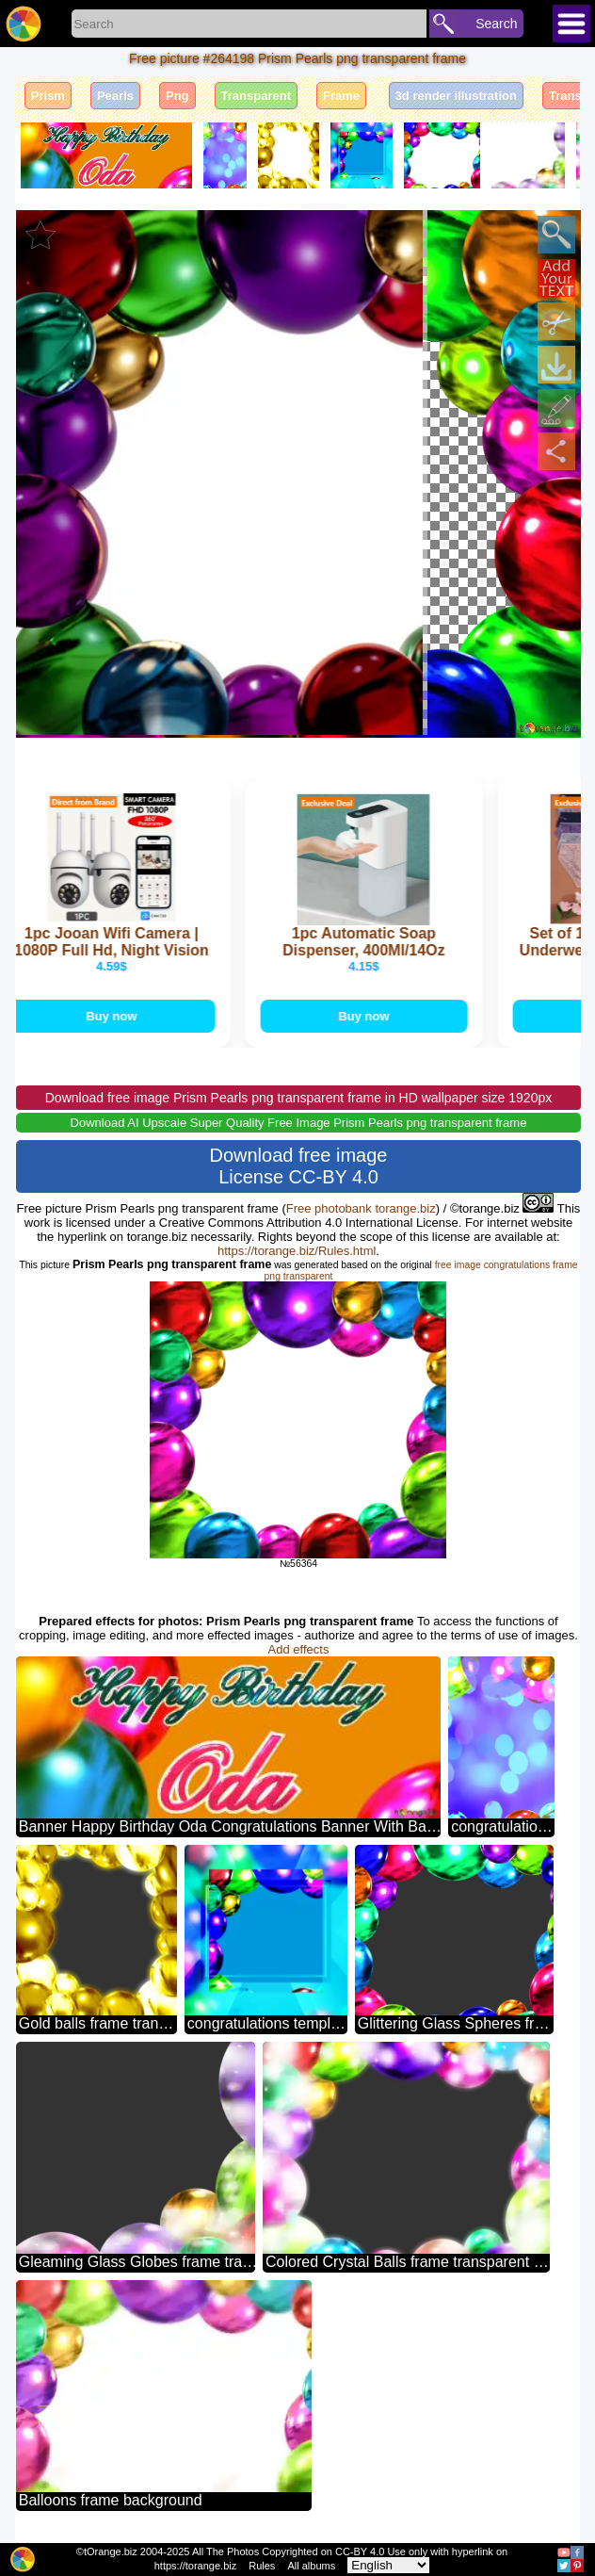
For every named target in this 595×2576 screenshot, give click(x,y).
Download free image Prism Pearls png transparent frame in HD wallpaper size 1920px (298, 1097)
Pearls (115, 96)
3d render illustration (456, 96)
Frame (341, 96)
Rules (262, 2565)
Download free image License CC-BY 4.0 (298, 1166)
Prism (48, 96)
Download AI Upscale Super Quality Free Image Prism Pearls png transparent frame (299, 1123)
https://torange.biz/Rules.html (296, 1251)
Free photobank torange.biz (361, 1208)
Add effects (299, 1649)
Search (496, 23)
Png (177, 96)
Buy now (115, 1016)
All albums (311, 2565)
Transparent (256, 96)
